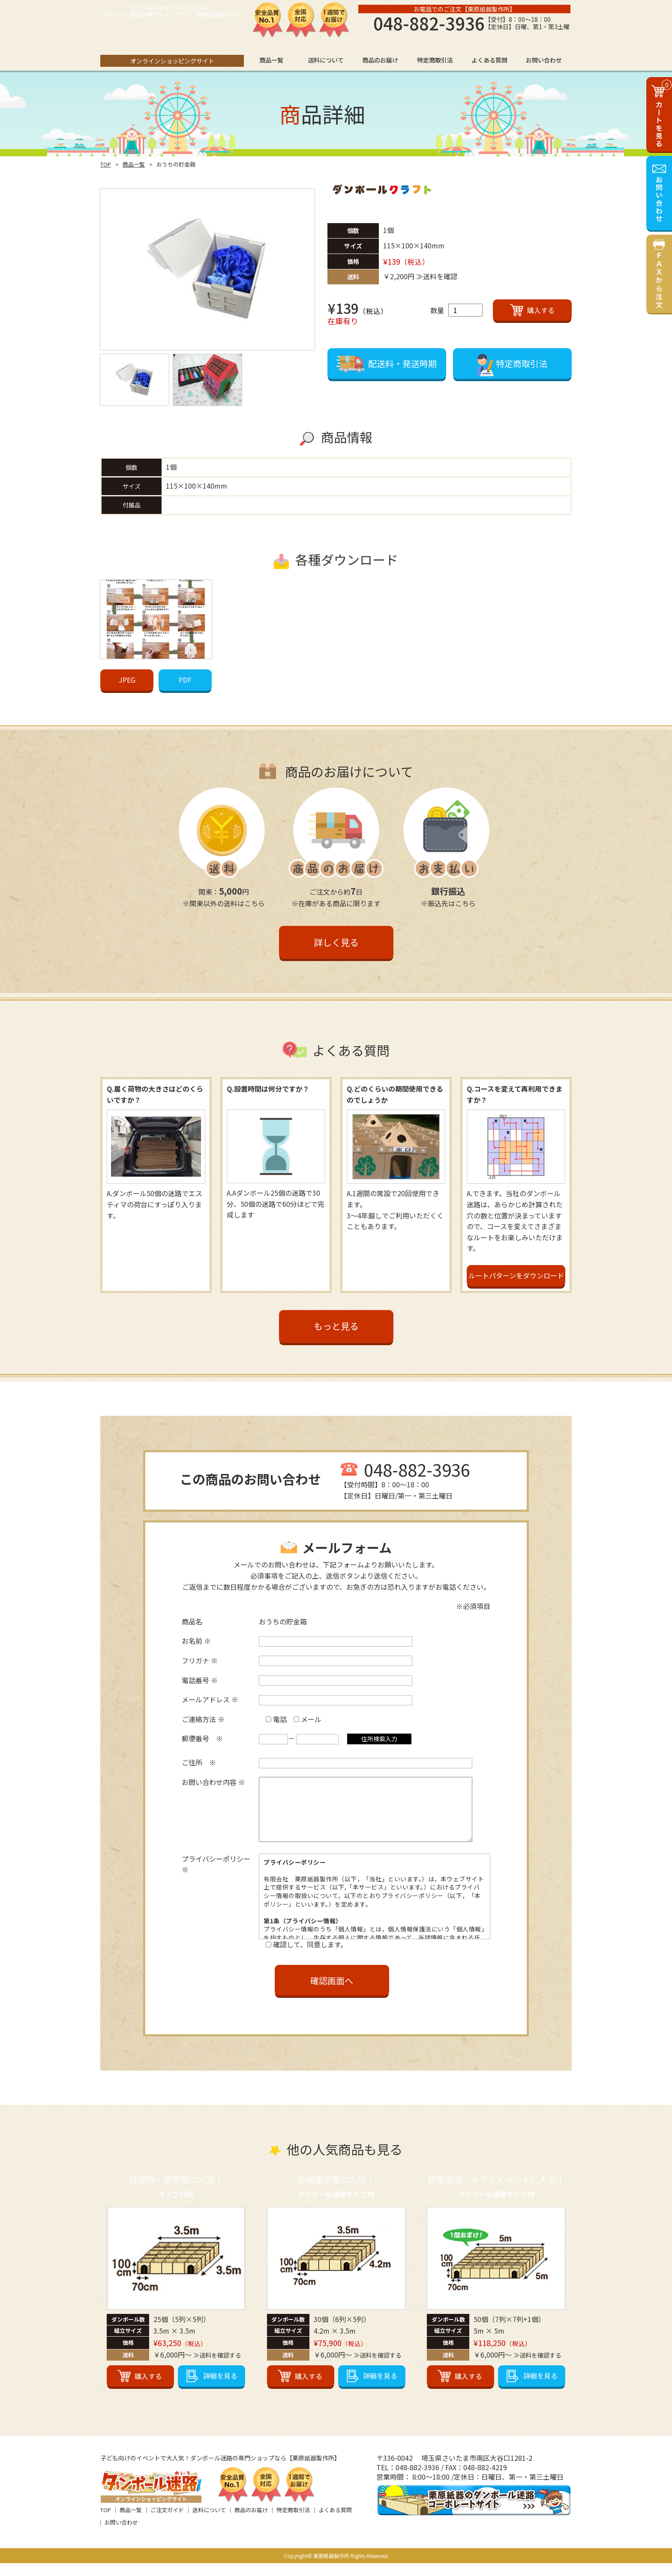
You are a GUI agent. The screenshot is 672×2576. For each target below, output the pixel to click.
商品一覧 (134, 164)
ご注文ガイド (167, 2523)
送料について (209, 2523)
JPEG (127, 680)
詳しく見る (336, 942)
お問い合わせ (121, 2535)
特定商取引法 (293, 2523)
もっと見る (336, 1325)
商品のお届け (251, 2523)
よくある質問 (335, 2523)
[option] (207, 269)
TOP (105, 164)
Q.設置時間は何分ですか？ (268, 1089)
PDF (185, 680)
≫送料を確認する (217, 2368)
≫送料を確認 (436, 276)
